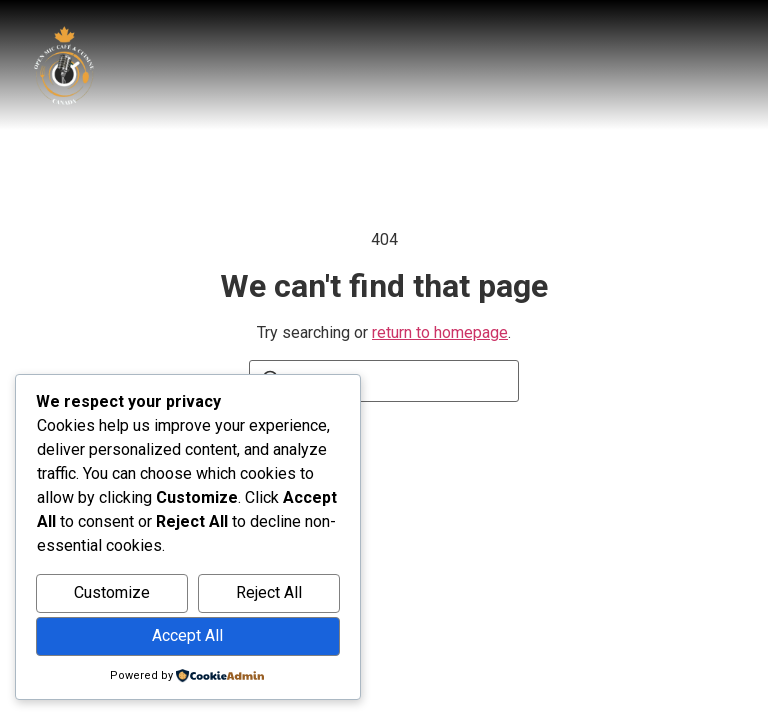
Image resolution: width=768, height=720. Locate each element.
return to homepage (440, 332)
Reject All (269, 592)
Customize (112, 592)
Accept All (187, 635)
